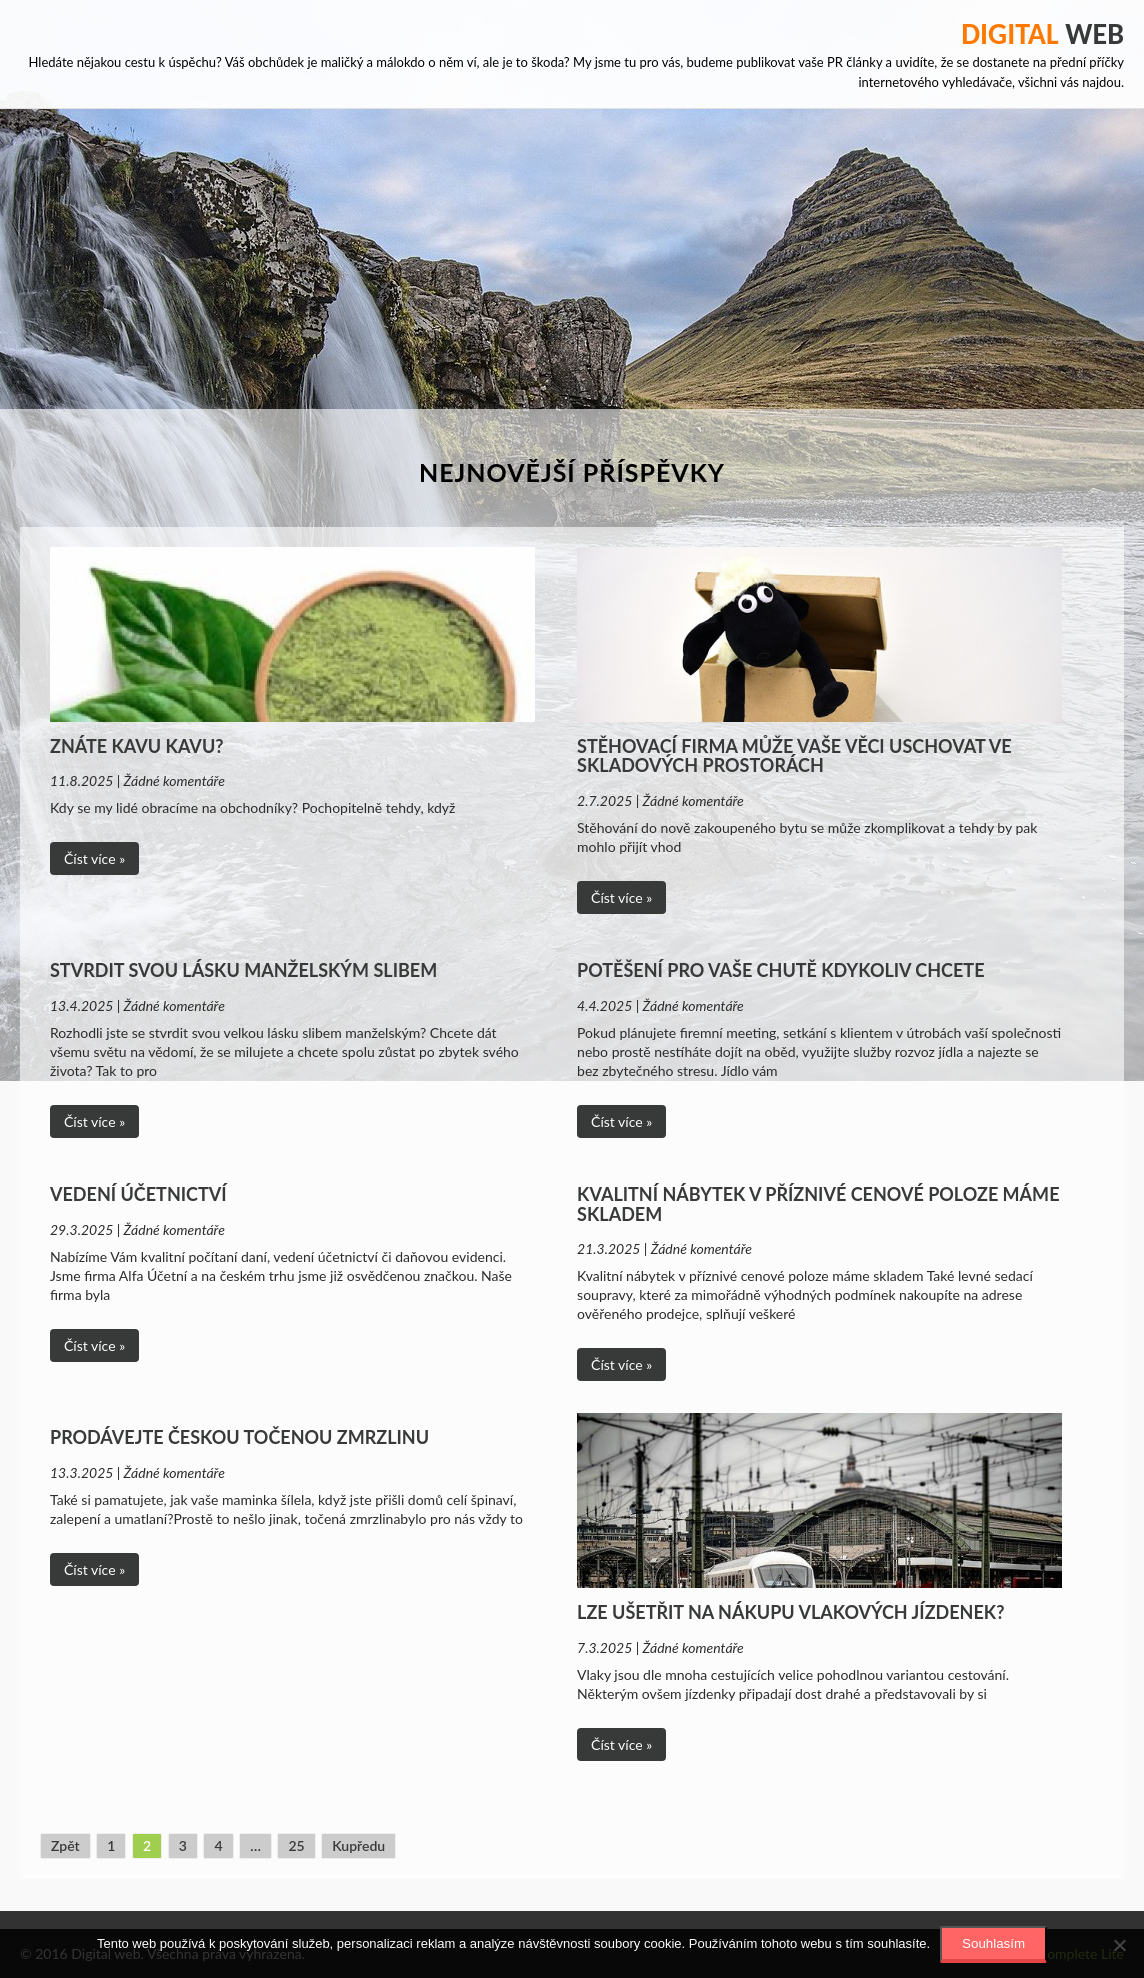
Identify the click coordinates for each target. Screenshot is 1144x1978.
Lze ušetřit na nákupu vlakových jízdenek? (790, 1612)
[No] (1119, 1945)
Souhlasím (993, 1943)
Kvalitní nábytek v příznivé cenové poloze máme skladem (818, 1204)
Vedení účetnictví (138, 1194)
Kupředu (358, 1845)
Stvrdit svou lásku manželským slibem (243, 970)
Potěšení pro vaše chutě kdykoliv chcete (780, 970)
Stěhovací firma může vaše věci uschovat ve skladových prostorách (794, 756)
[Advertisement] (572, 259)
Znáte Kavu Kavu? (137, 746)
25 (296, 1845)
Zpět (65, 1845)
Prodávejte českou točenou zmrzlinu (239, 1437)
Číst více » (94, 858)
